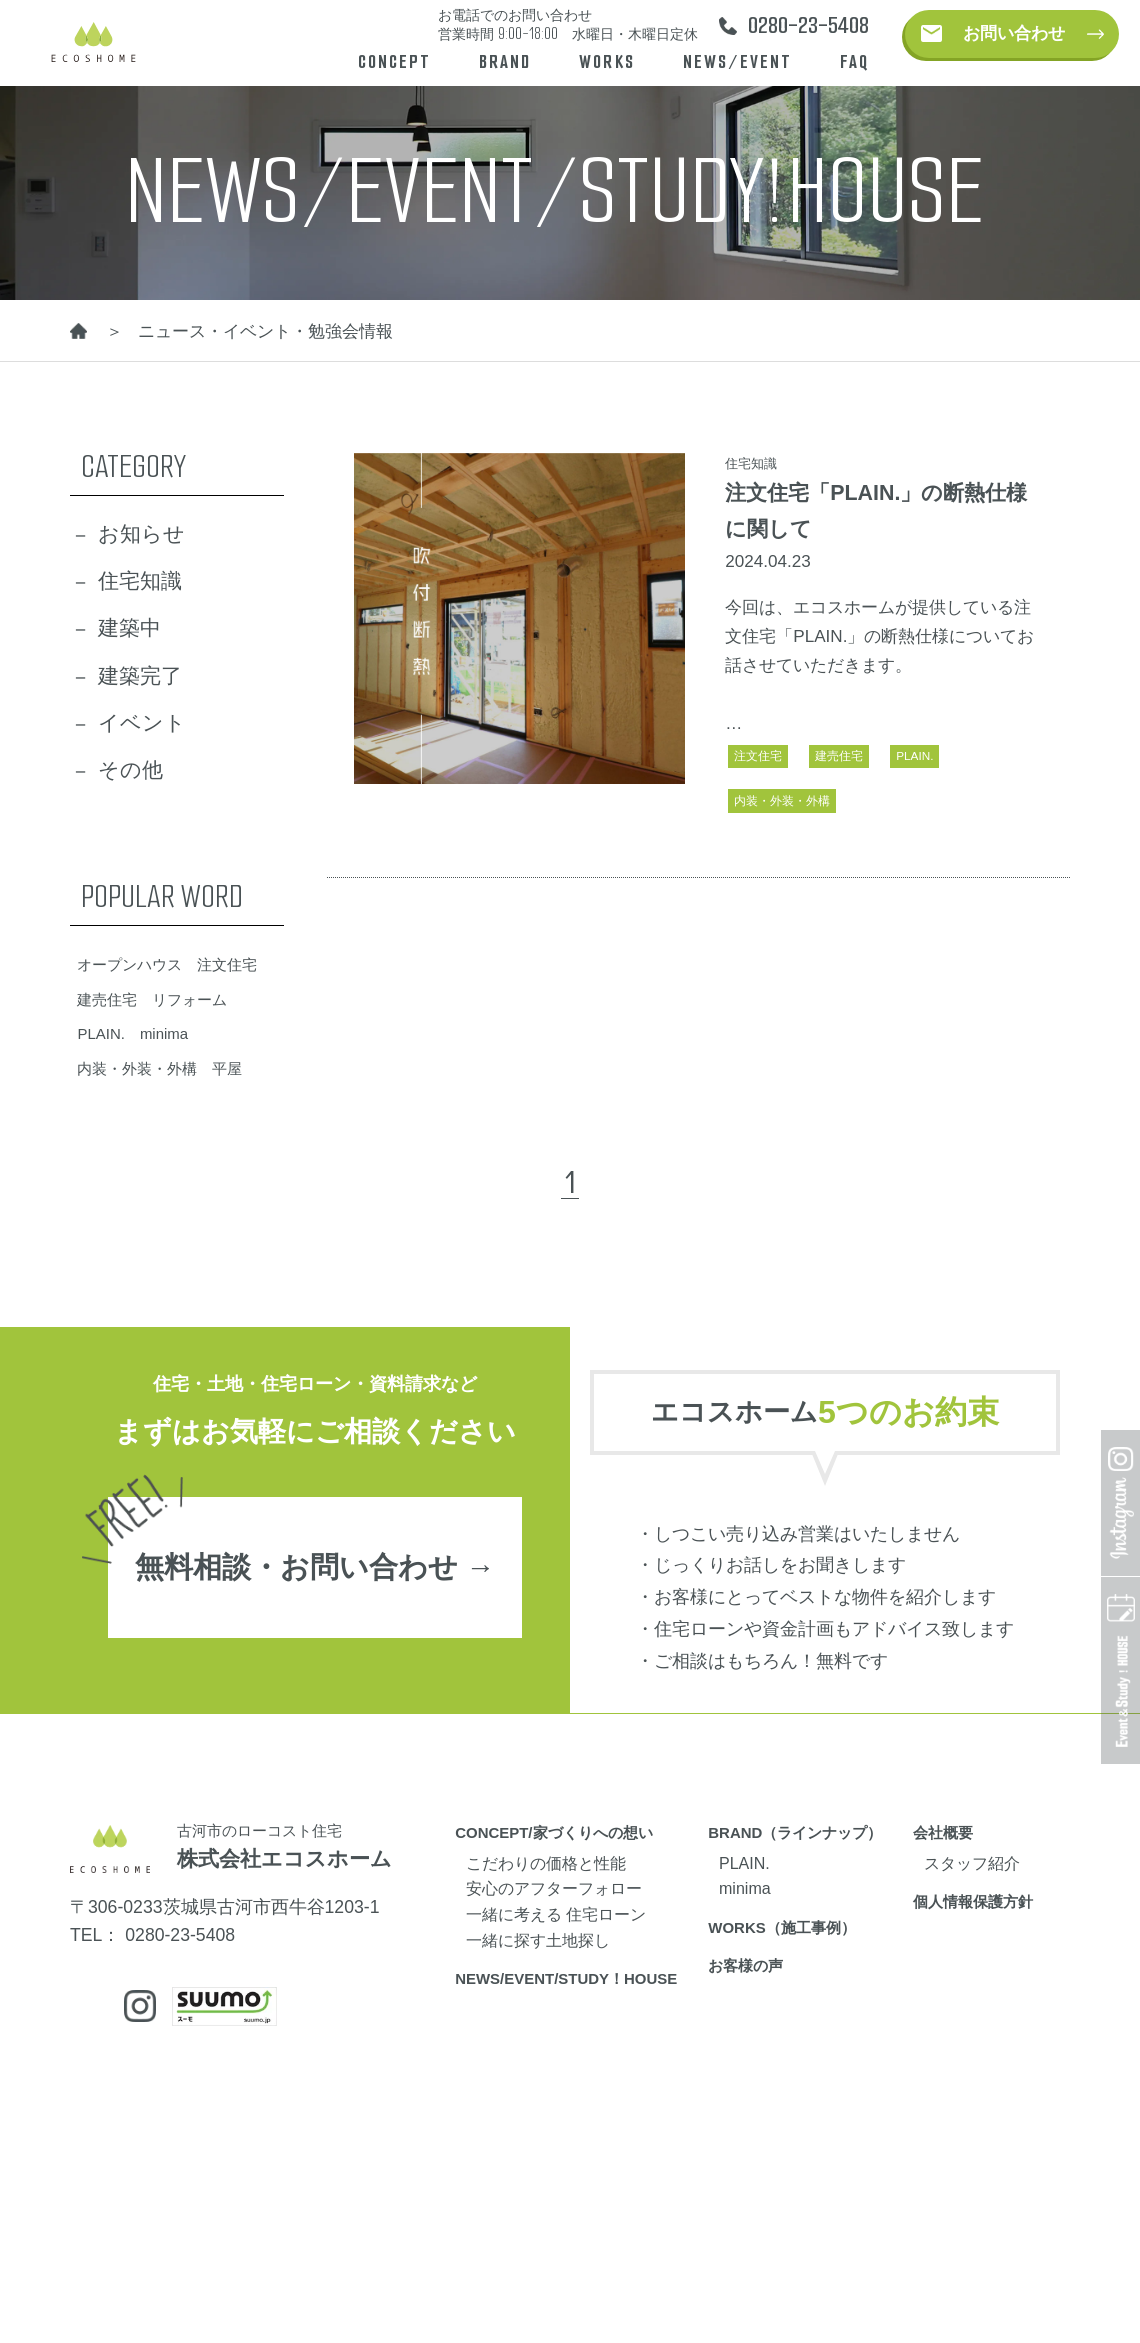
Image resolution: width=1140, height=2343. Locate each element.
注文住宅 (758, 755)
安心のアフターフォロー (554, 1888)
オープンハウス (129, 964)
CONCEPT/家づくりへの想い (553, 1832)
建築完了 (140, 676)
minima (164, 1033)
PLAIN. (914, 755)
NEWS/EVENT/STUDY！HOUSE (566, 1978)
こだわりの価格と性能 (546, 1863)
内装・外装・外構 (782, 800)
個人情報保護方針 (973, 1901)
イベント (142, 723)
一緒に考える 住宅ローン (556, 1914)
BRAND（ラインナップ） (795, 1832)
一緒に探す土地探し (538, 1940)
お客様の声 (745, 1965)
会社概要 (943, 1832)
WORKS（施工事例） (781, 1927)
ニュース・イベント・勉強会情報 (265, 331)
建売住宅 (839, 755)
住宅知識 (140, 581)
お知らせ (141, 534)
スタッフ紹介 (972, 1863)
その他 (130, 770)
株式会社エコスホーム (284, 1859)
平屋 (227, 1068)
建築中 (129, 628)
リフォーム (189, 999)
